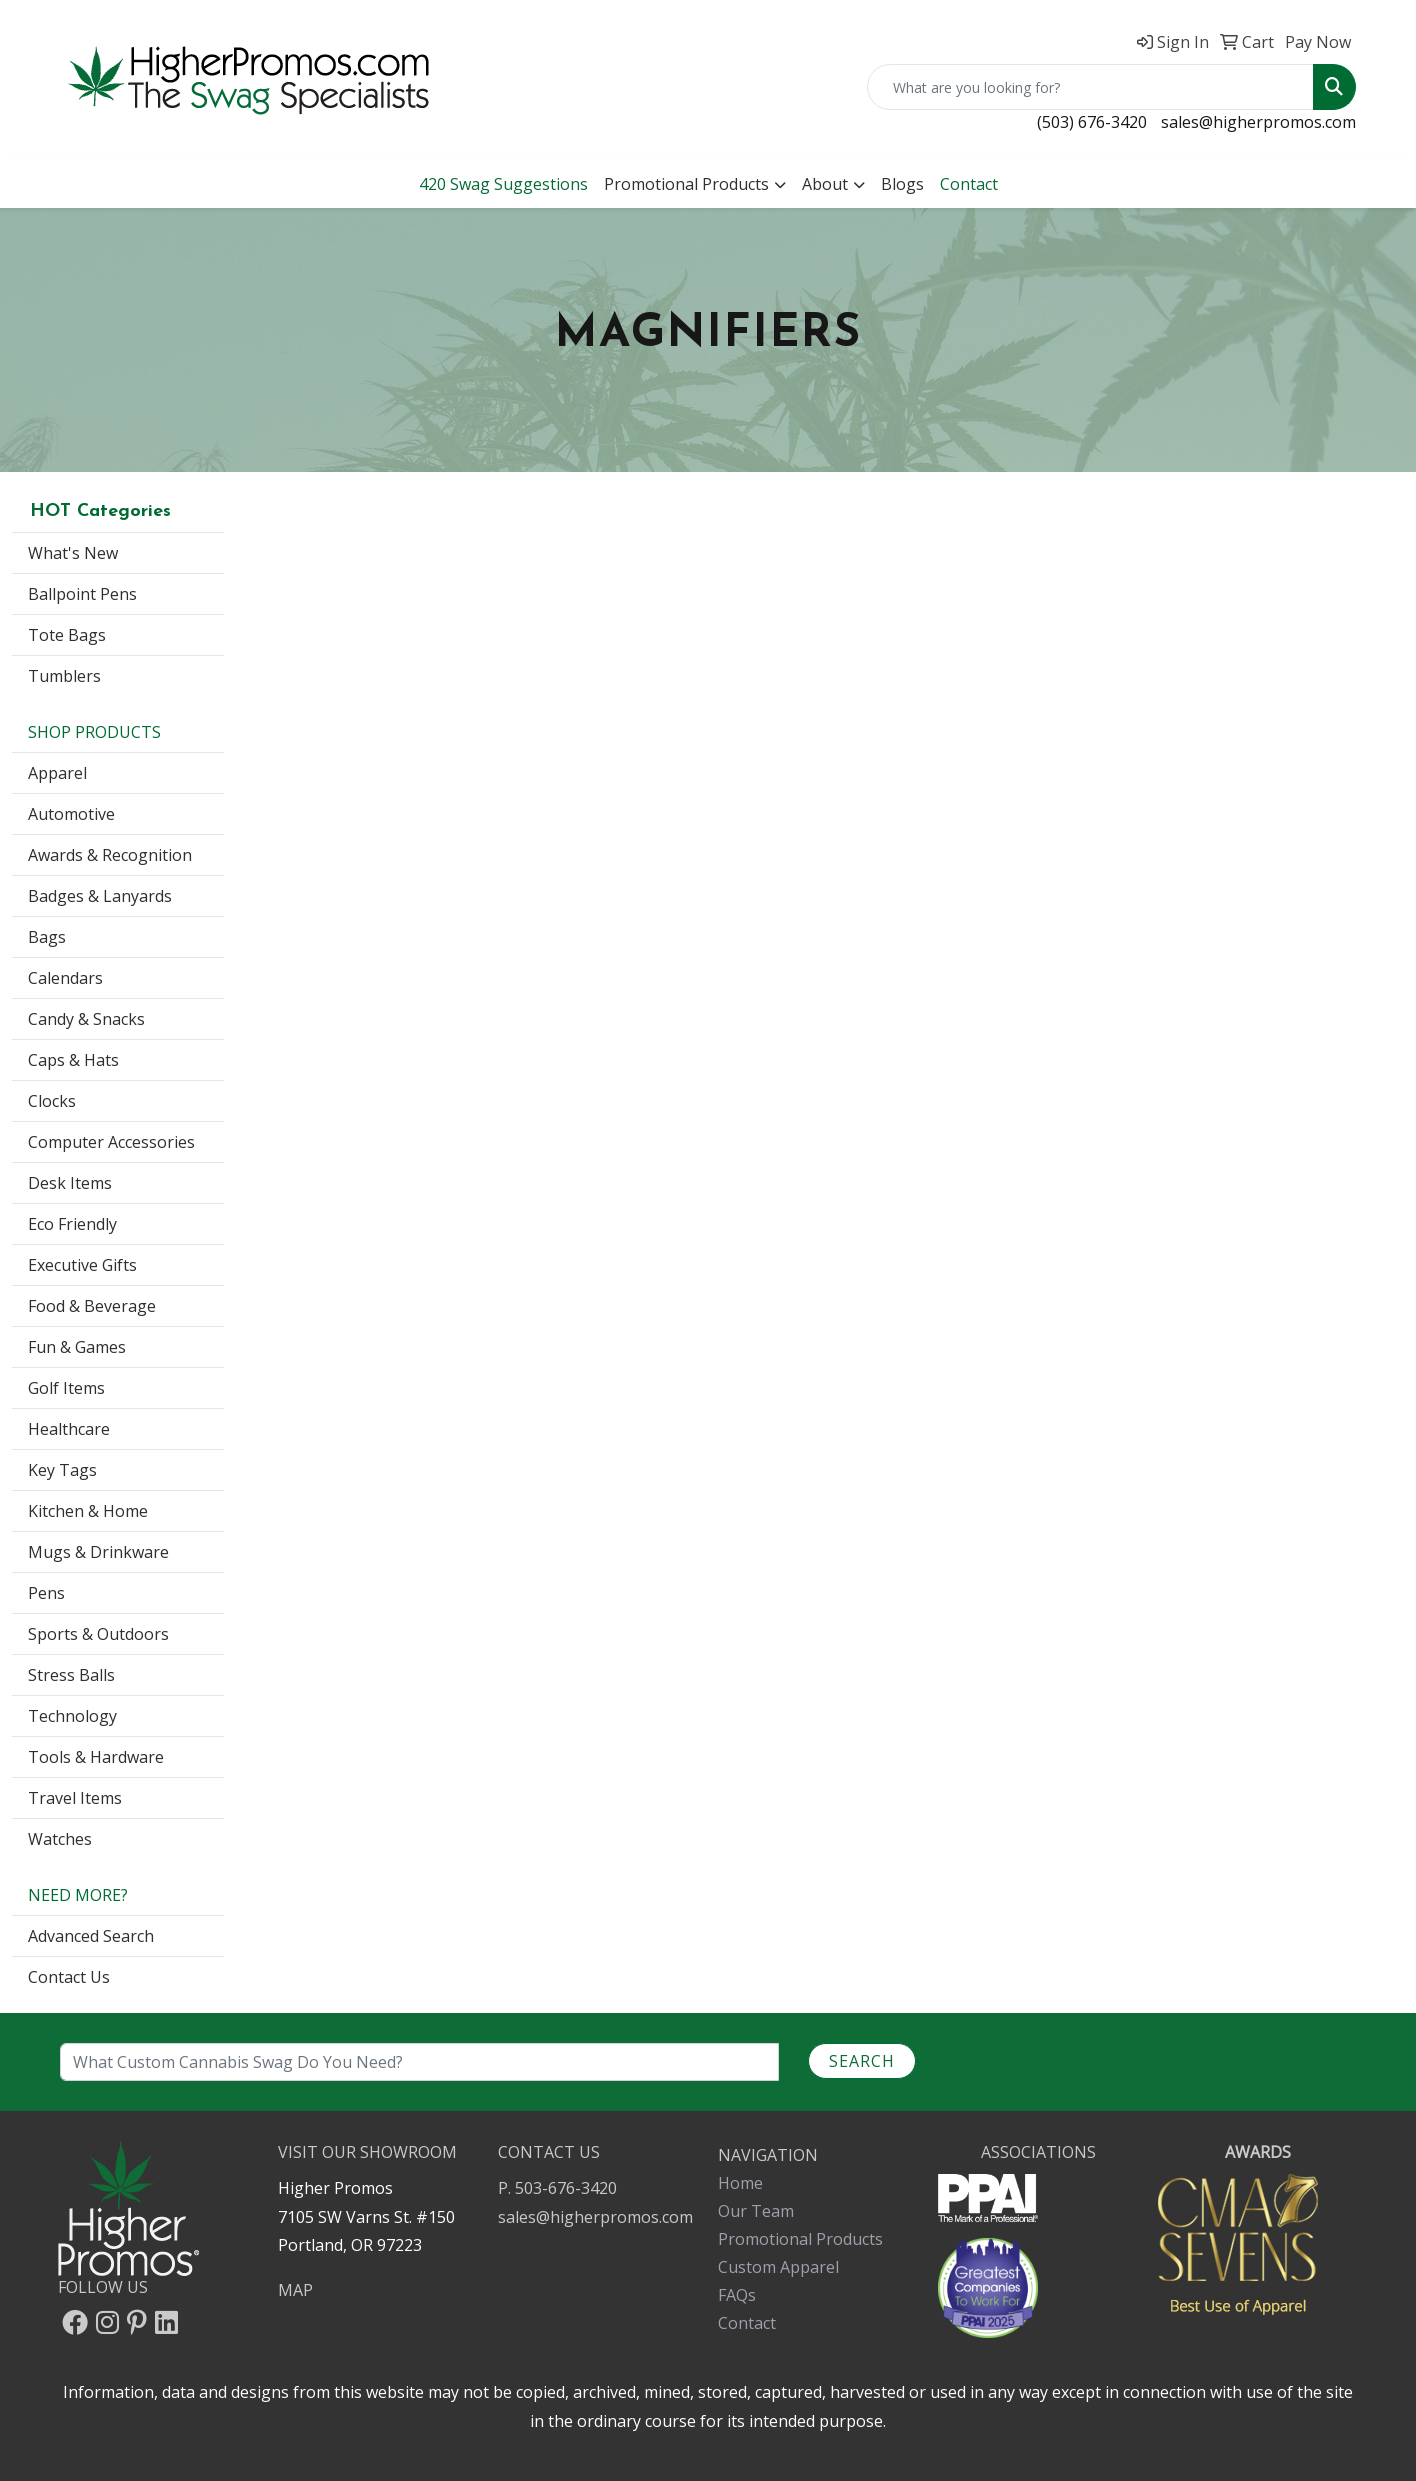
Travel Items (75, 1798)
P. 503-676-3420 (557, 2188)
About (825, 184)
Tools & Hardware (96, 1757)
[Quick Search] (1090, 87)
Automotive (71, 814)
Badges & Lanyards (100, 896)
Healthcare (69, 1429)
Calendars (65, 978)
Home (740, 2183)
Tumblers (64, 676)
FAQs (737, 2295)
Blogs (902, 184)
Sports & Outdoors (98, 1634)
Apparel (57, 773)
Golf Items (66, 1388)
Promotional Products (686, 184)
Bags (47, 937)
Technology (72, 1716)
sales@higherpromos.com (1258, 122)
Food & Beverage (92, 1306)
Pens (46, 1593)
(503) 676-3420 (1092, 122)
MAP (295, 2290)
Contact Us (69, 1977)
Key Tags (62, 1470)
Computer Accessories (111, 1142)
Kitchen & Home (88, 1511)
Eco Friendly (72, 1224)
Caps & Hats (73, 1060)
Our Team (756, 2211)
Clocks (52, 1101)
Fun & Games (77, 1347)
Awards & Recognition (110, 855)
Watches (60, 1839)
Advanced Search (91, 1936)
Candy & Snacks (86, 1019)
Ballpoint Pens (82, 594)
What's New (73, 553)
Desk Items (70, 1183)
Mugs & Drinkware (98, 1552)
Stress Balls (71, 1675)
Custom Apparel (778, 2267)
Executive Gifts (82, 1265)
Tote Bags (67, 635)
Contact (747, 2323)
